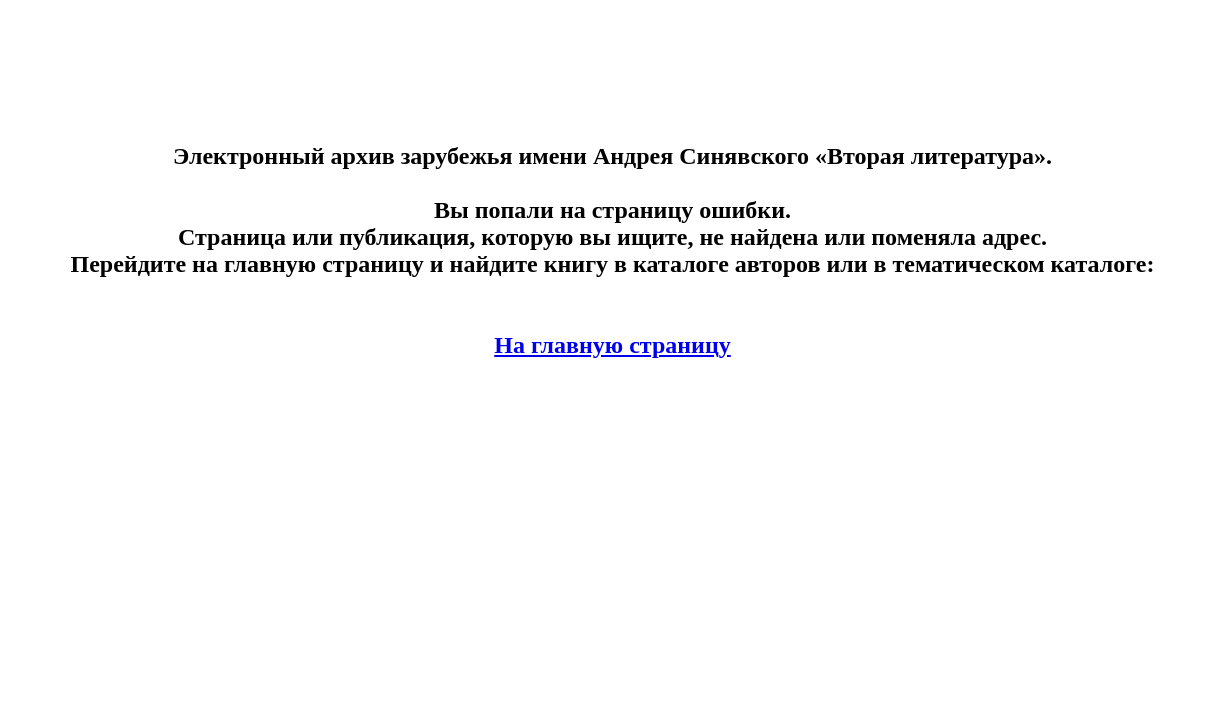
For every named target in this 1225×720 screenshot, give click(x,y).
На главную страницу (612, 345)
